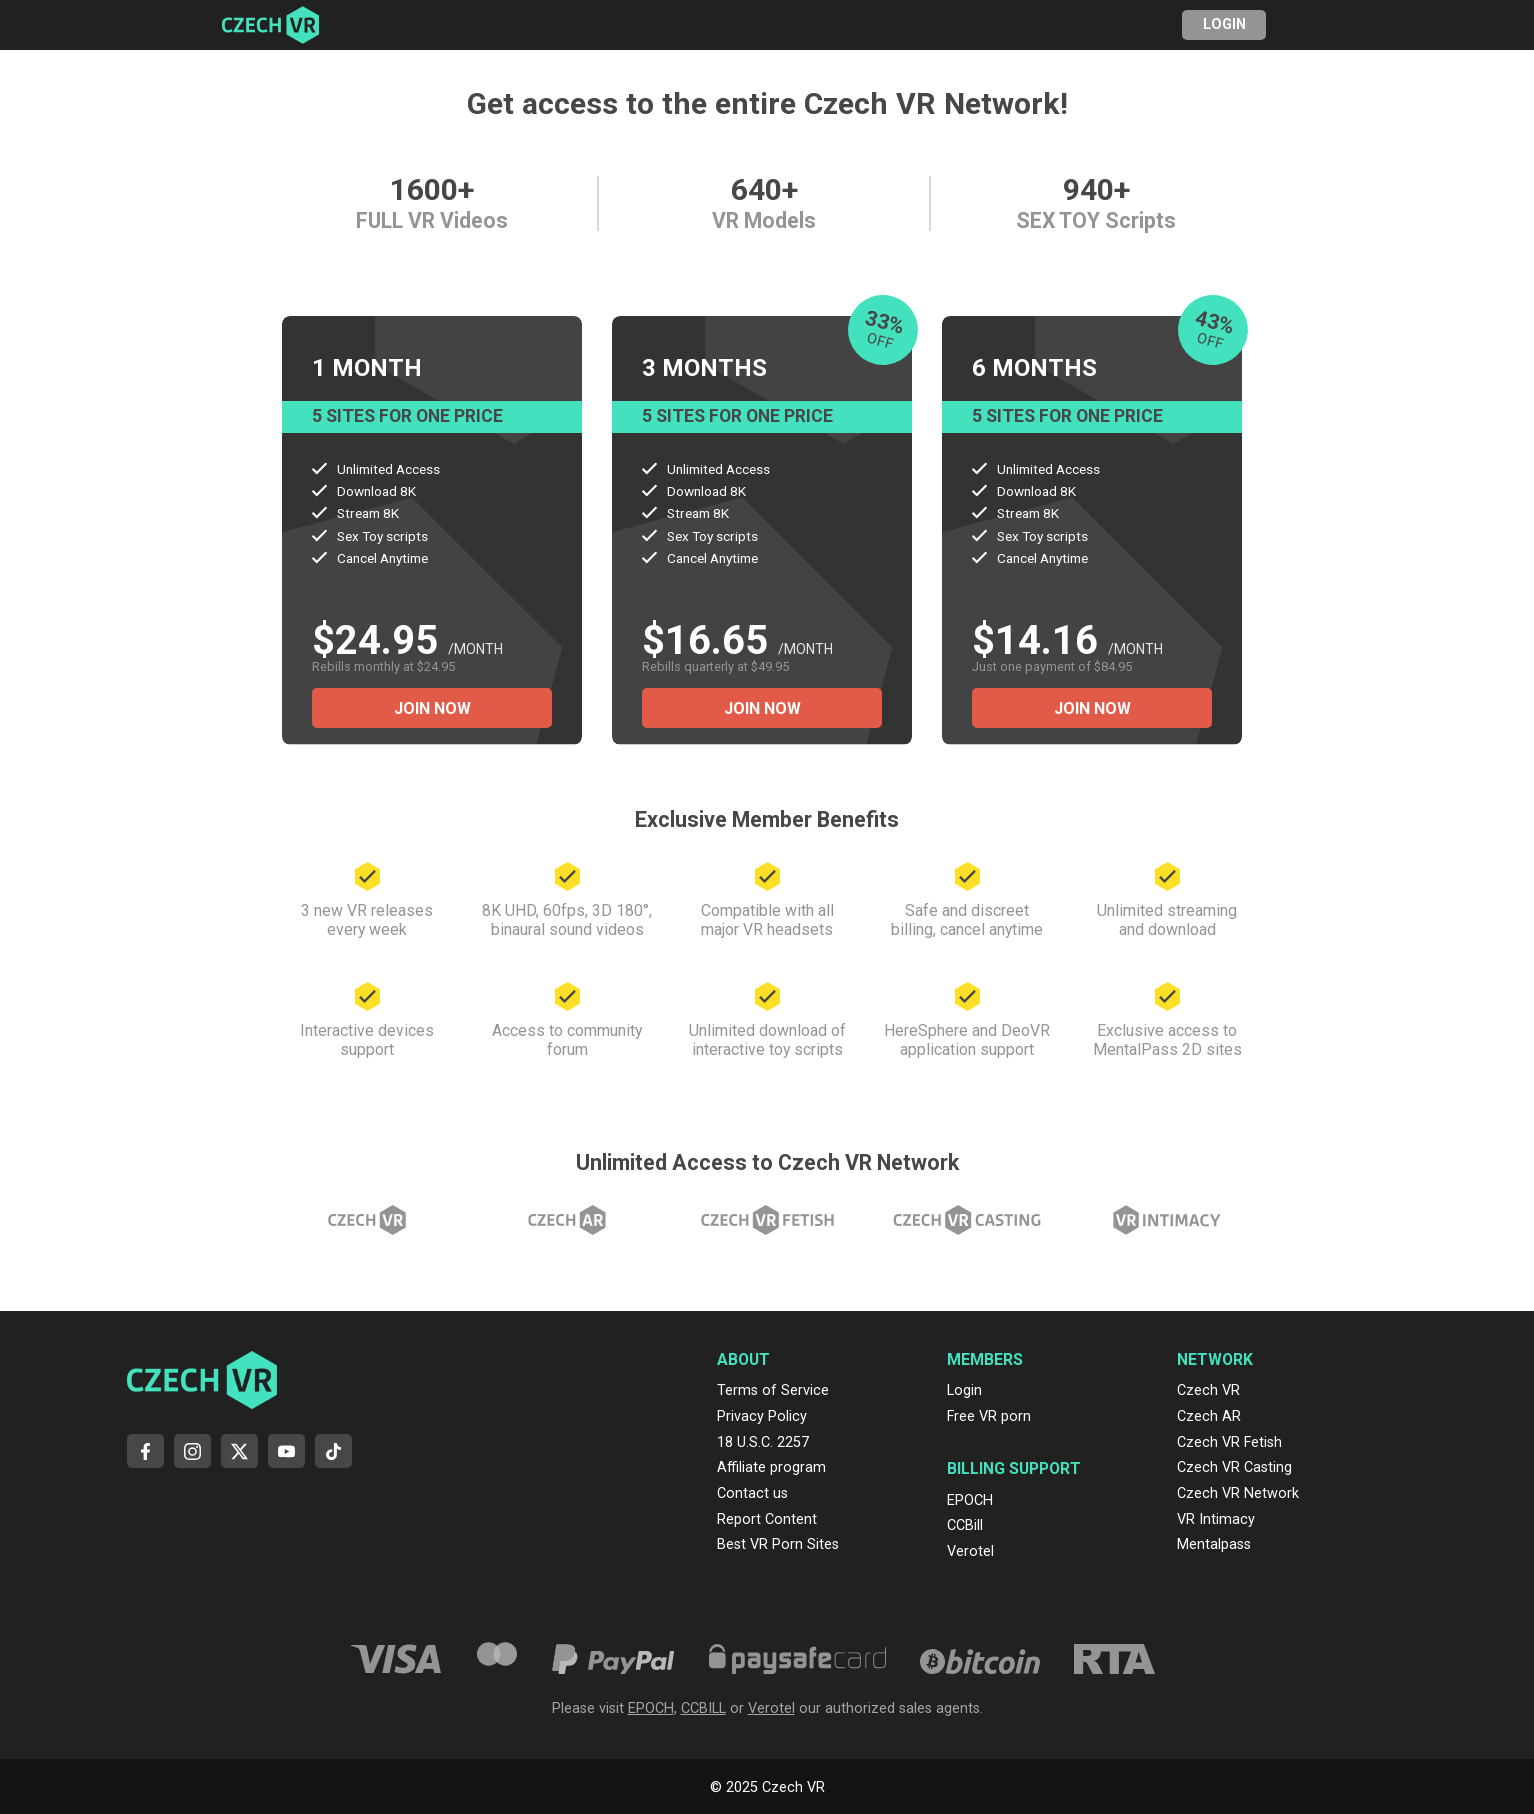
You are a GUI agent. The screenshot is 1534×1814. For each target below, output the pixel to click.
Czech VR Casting (1234, 1467)
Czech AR (1209, 1416)
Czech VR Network (1238, 1493)
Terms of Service (773, 1390)
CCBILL (703, 1708)
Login (1224, 24)
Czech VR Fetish (1229, 1442)
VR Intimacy (1216, 1519)
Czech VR (1208, 1390)
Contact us (752, 1493)
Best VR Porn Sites (778, 1544)
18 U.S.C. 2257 (763, 1442)
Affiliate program (771, 1467)
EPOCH (970, 1500)
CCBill (965, 1525)
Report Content (767, 1519)
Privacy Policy (762, 1416)
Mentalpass (1214, 1544)
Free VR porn (989, 1416)
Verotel (970, 1551)
